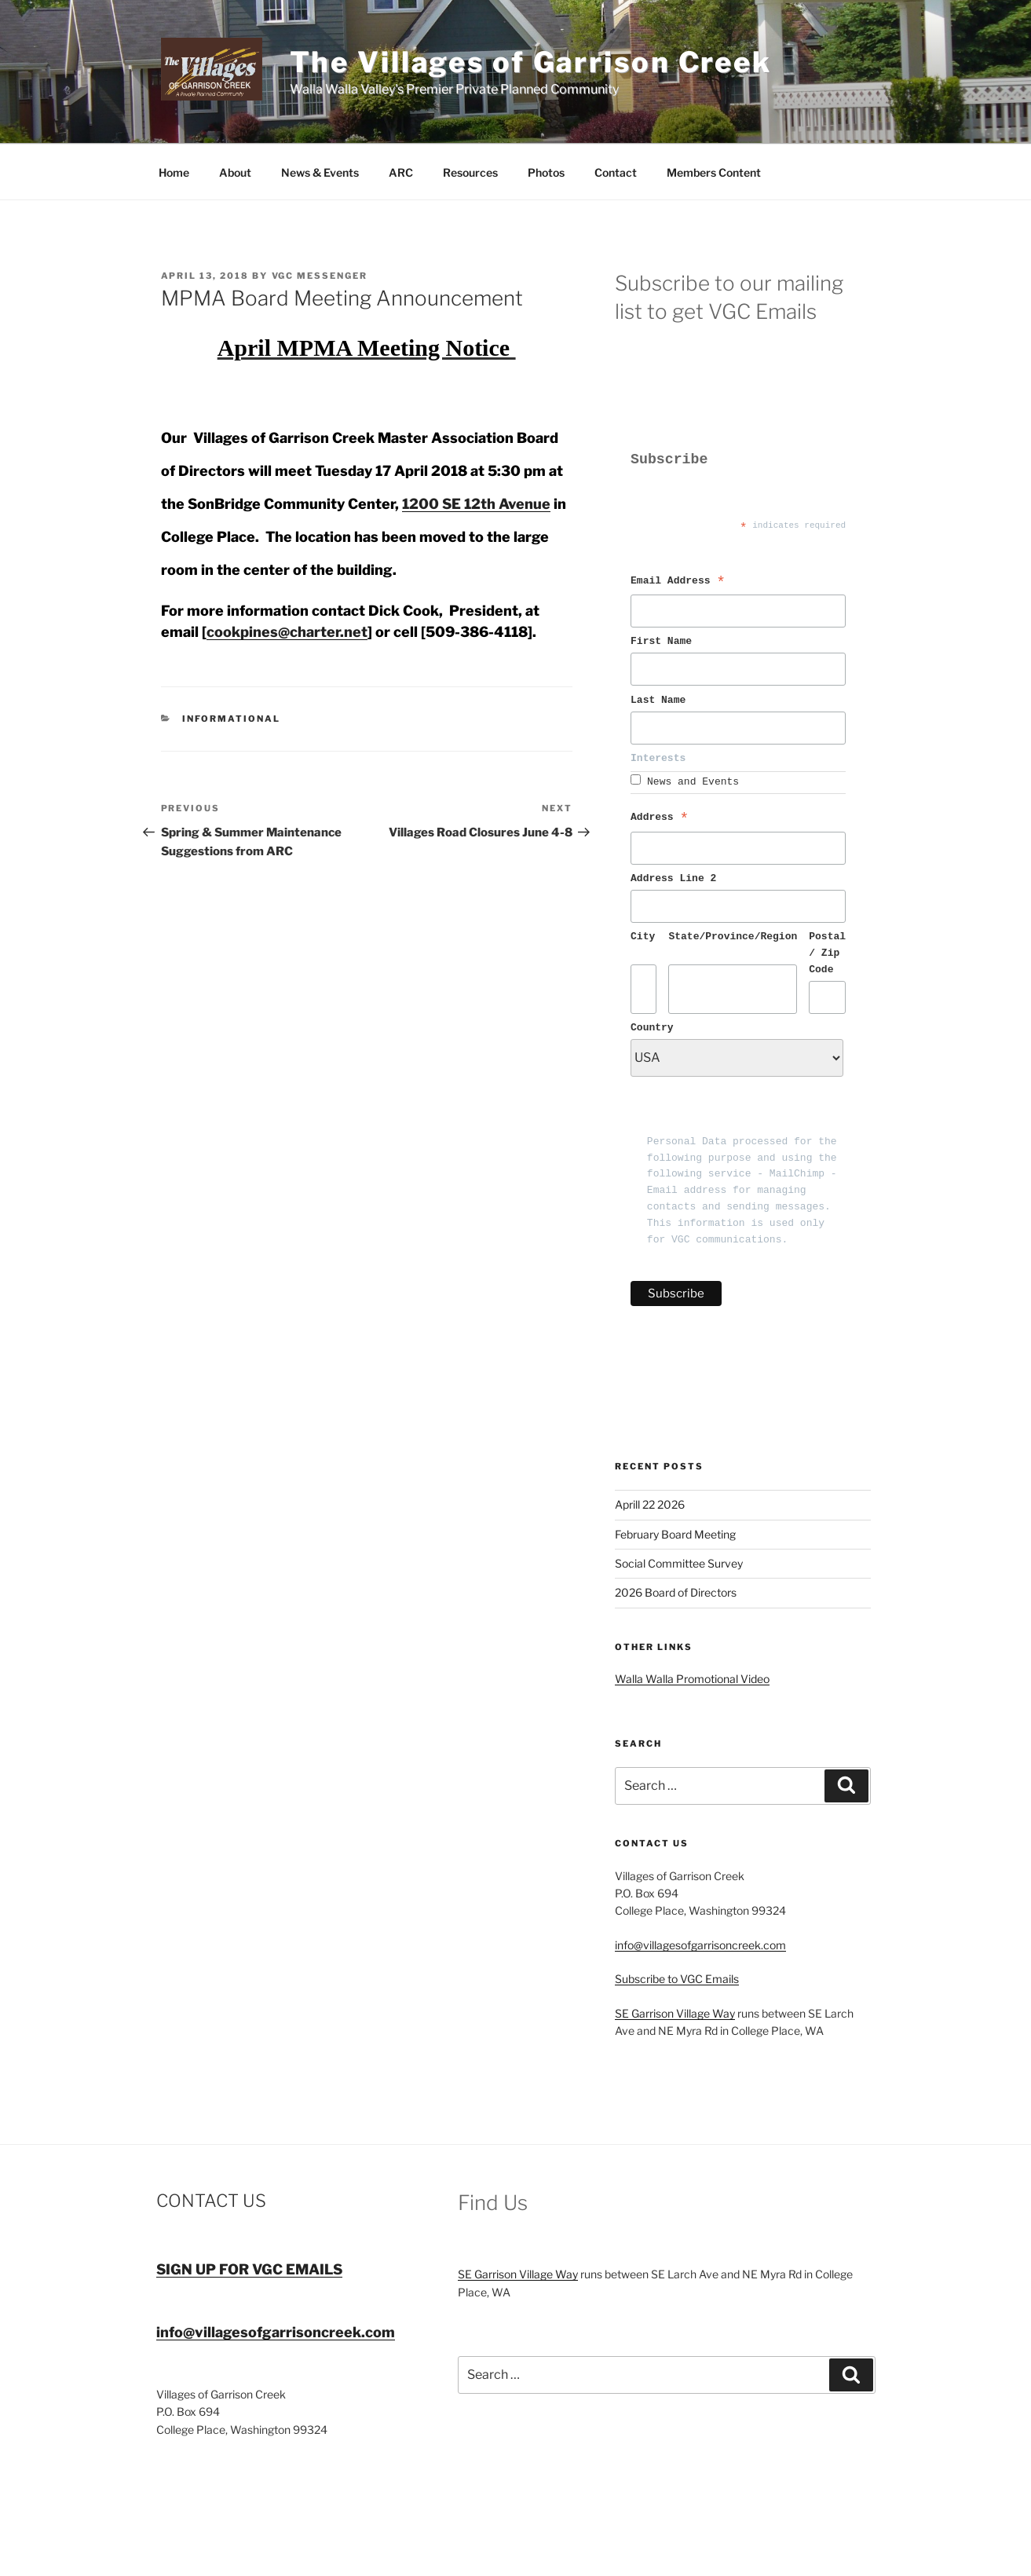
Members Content (714, 172)
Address (660, 819)
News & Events (320, 172)
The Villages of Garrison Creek (531, 62)
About (235, 172)
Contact (615, 172)
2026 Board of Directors (676, 1592)
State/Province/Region (732, 937)
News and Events (693, 782)
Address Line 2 (673, 879)
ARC (401, 172)
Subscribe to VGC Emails (677, 1978)
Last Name (661, 700)
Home (174, 172)
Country (652, 1028)
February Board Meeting (675, 1534)
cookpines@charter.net (287, 632)
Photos (546, 172)
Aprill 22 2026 (650, 1504)
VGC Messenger (320, 275)
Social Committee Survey (679, 1563)
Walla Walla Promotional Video (692, 1678)
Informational (231, 718)
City (643, 937)
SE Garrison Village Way (675, 2013)
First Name (664, 642)
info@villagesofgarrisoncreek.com (700, 1945)
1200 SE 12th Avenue (476, 504)
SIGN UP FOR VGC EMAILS (249, 2269)
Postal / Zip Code (827, 953)
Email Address (678, 582)
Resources (470, 172)
